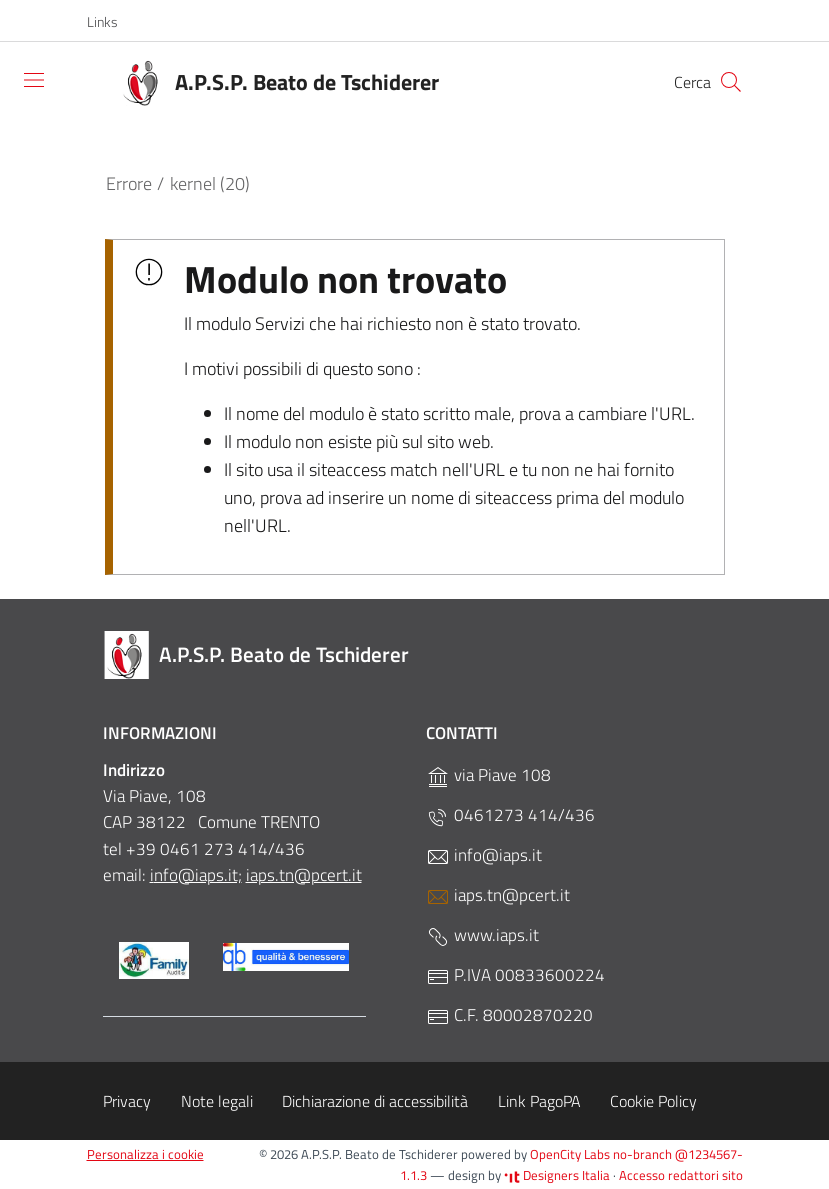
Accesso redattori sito (681, 1175)
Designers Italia (557, 1175)
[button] (113, 22)
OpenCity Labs (571, 1154)
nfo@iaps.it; (198, 875)
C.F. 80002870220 (509, 1015)
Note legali (217, 1101)
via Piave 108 (488, 775)
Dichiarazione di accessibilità (375, 1101)
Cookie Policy (653, 1101)
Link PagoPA (539, 1101)
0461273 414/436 (510, 815)
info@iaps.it (484, 855)
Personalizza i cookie (145, 1154)
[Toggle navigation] (34, 80)
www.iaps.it (482, 935)
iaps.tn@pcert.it (304, 875)
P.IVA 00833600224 (515, 975)
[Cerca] (731, 82)
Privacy (127, 1101)
